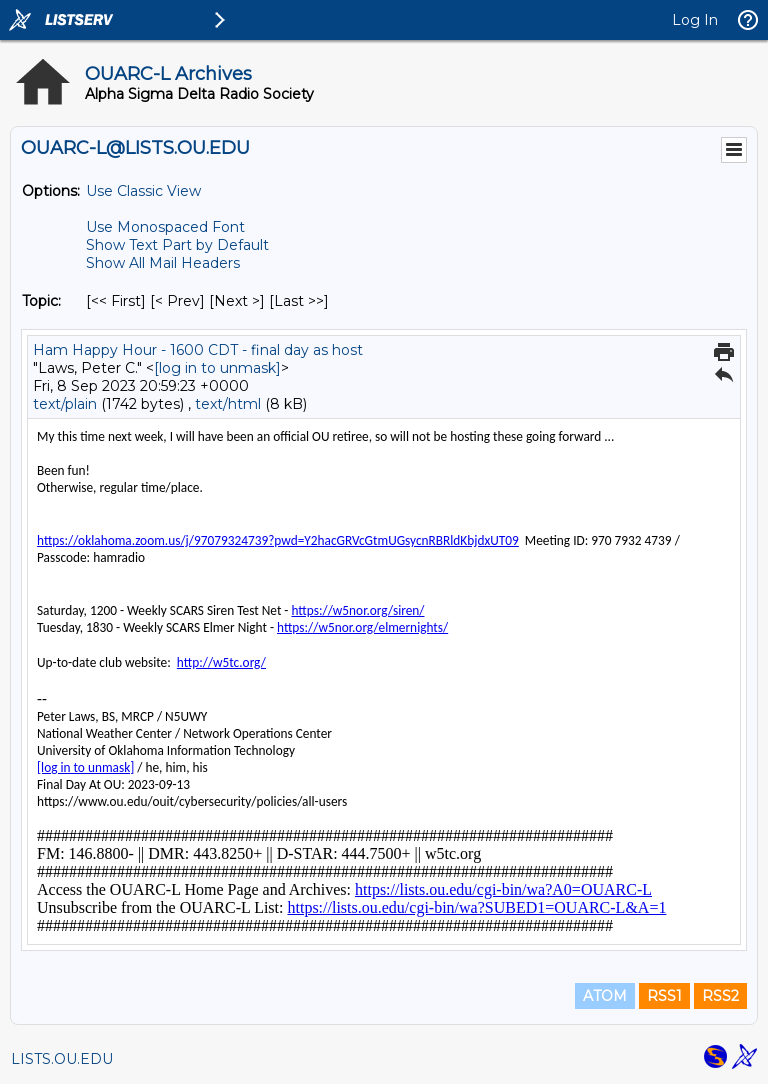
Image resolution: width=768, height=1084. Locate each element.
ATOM (605, 996)
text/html (228, 404)
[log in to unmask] (217, 368)
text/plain (65, 404)
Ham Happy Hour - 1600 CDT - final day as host (198, 350)
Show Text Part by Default (177, 245)
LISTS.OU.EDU (62, 1059)
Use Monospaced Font (165, 227)
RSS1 (664, 996)
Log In (695, 20)
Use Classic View (143, 191)
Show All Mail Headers (163, 263)
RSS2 (720, 996)
